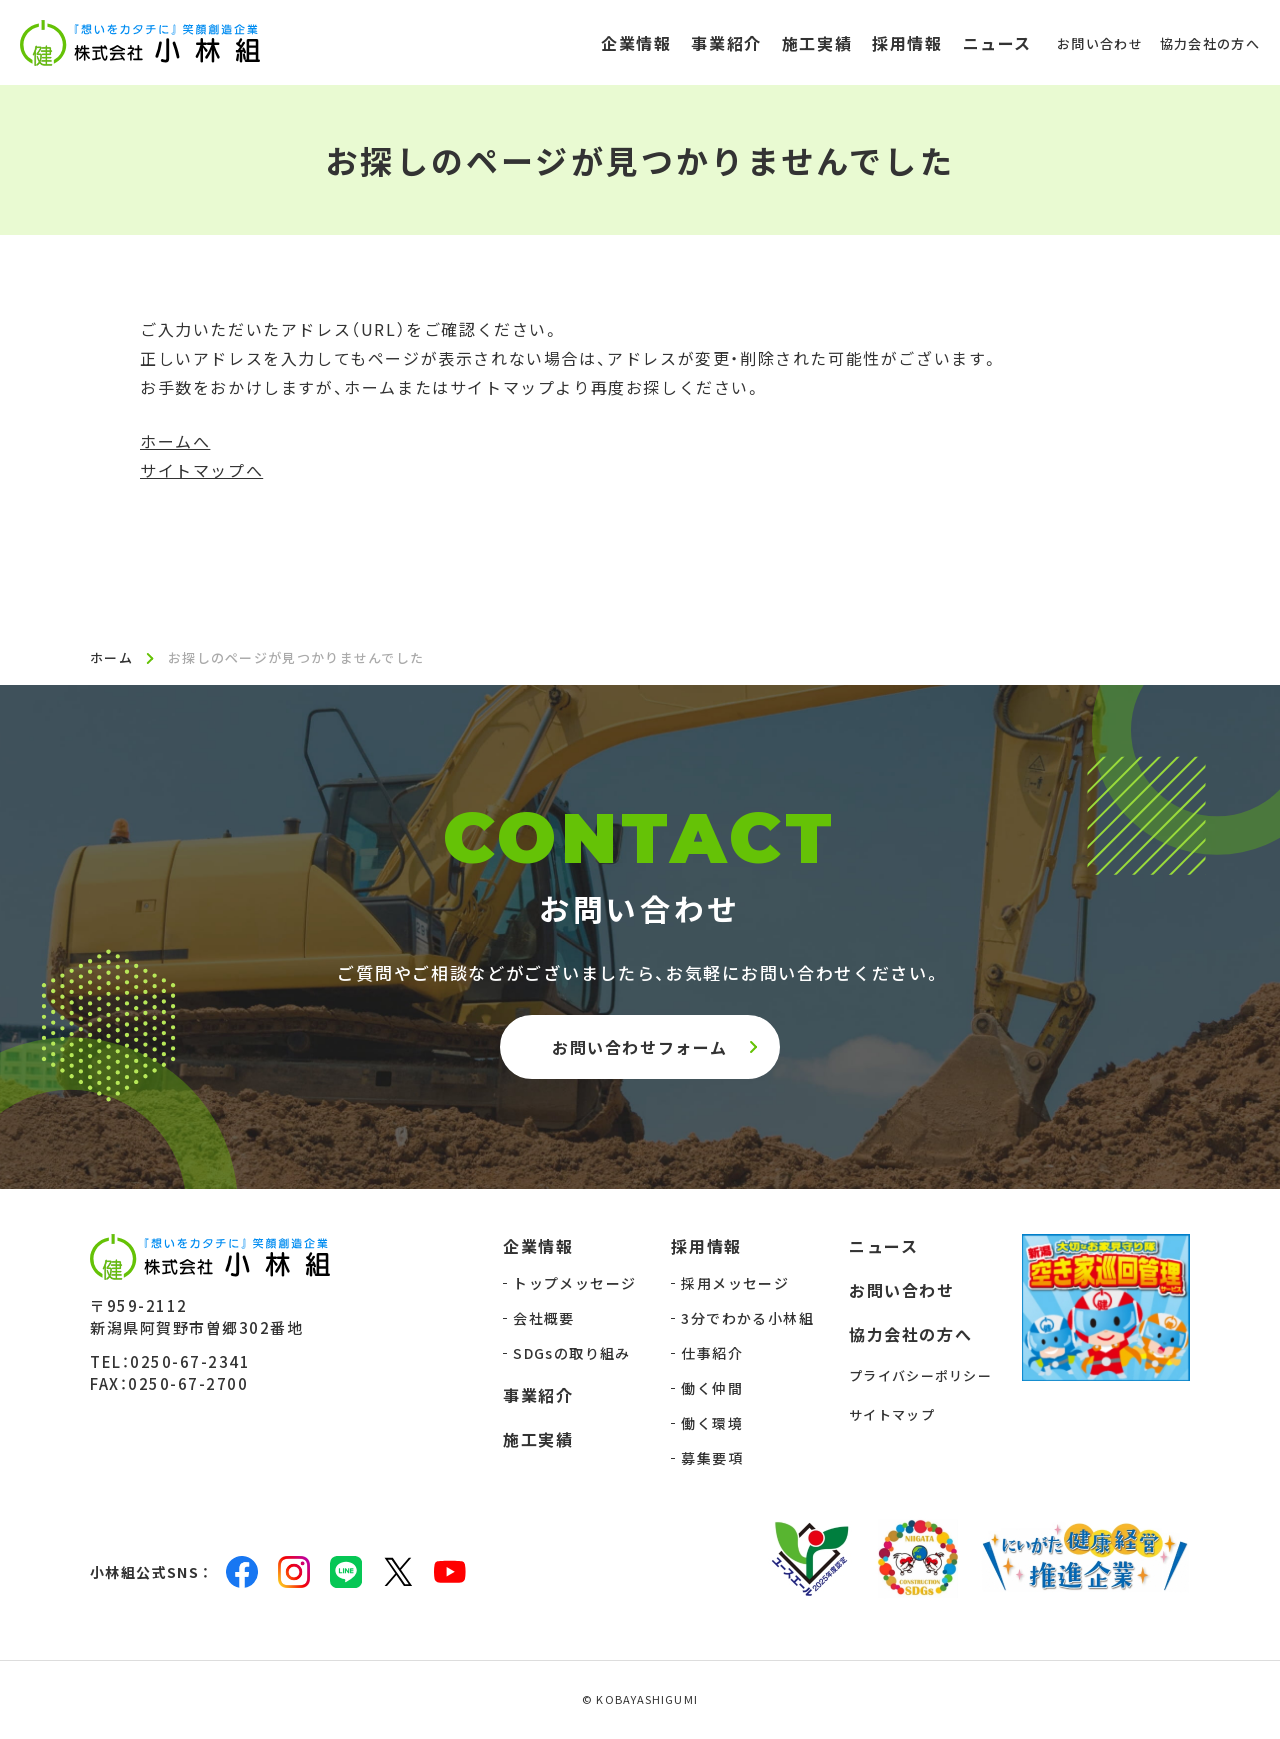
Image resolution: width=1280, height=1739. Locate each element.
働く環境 (712, 1425)
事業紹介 (538, 1397)
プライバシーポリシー (920, 1377)
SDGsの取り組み (572, 1355)
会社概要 (544, 1320)
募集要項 (712, 1460)
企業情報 (538, 1248)
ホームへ (175, 441)
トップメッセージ (574, 1285)
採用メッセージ (735, 1285)
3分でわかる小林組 (747, 1320)
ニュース (883, 1248)
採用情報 (706, 1248)
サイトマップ (892, 1416)
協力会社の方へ (910, 1336)
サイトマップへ (201, 470)
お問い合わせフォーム (640, 1048)
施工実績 (538, 1441)
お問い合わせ (902, 1292)
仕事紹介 (712, 1355)
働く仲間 (712, 1390)
